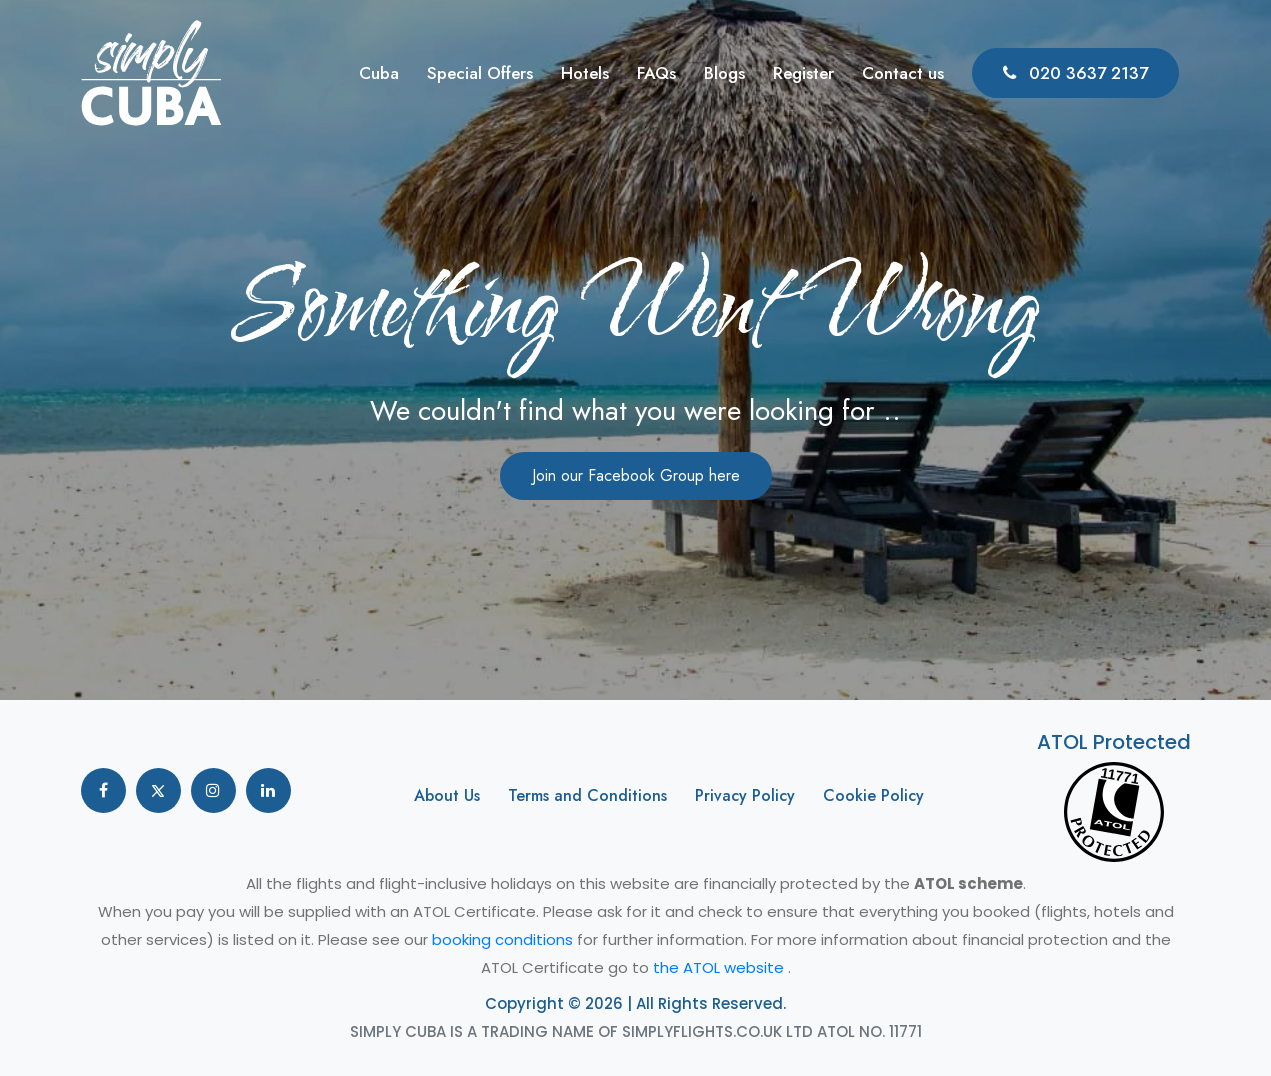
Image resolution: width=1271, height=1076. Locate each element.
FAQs (656, 73)
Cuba (379, 73)
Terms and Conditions (587, 795)
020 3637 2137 (1075, 73)
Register (803, 73)
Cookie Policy (873, 795)
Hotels (585, 73)
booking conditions (504, 939)
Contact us (903, 73)
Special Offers (480, 73)
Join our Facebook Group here (636, 475)
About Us (447, 795)
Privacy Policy (745, 795)
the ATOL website (720, 967)
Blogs (724, 73)
